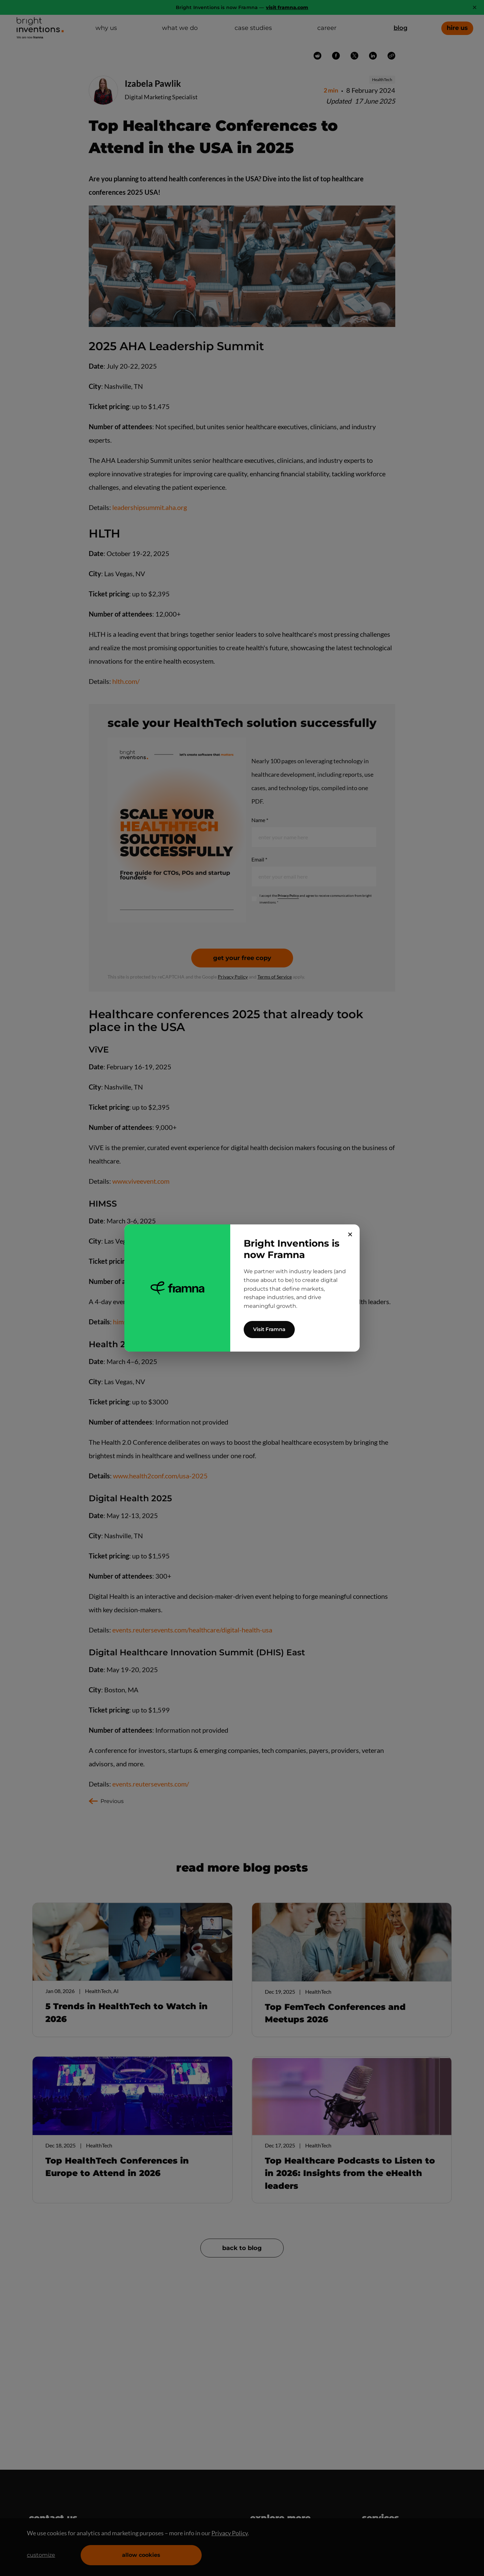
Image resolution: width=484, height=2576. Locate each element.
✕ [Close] (350, 1234)
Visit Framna (269, 1329)
